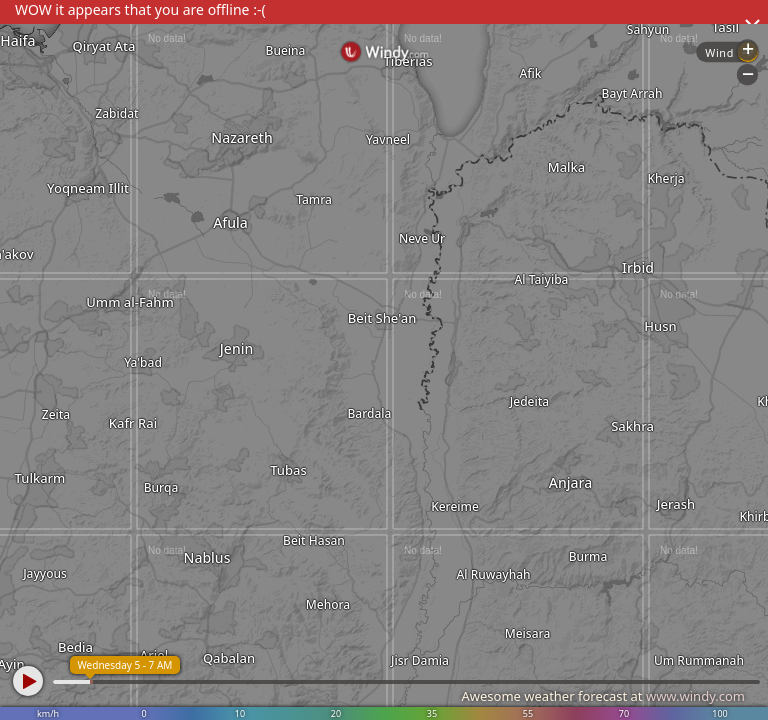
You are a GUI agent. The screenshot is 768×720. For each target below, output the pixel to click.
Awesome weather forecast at (603, 696)
